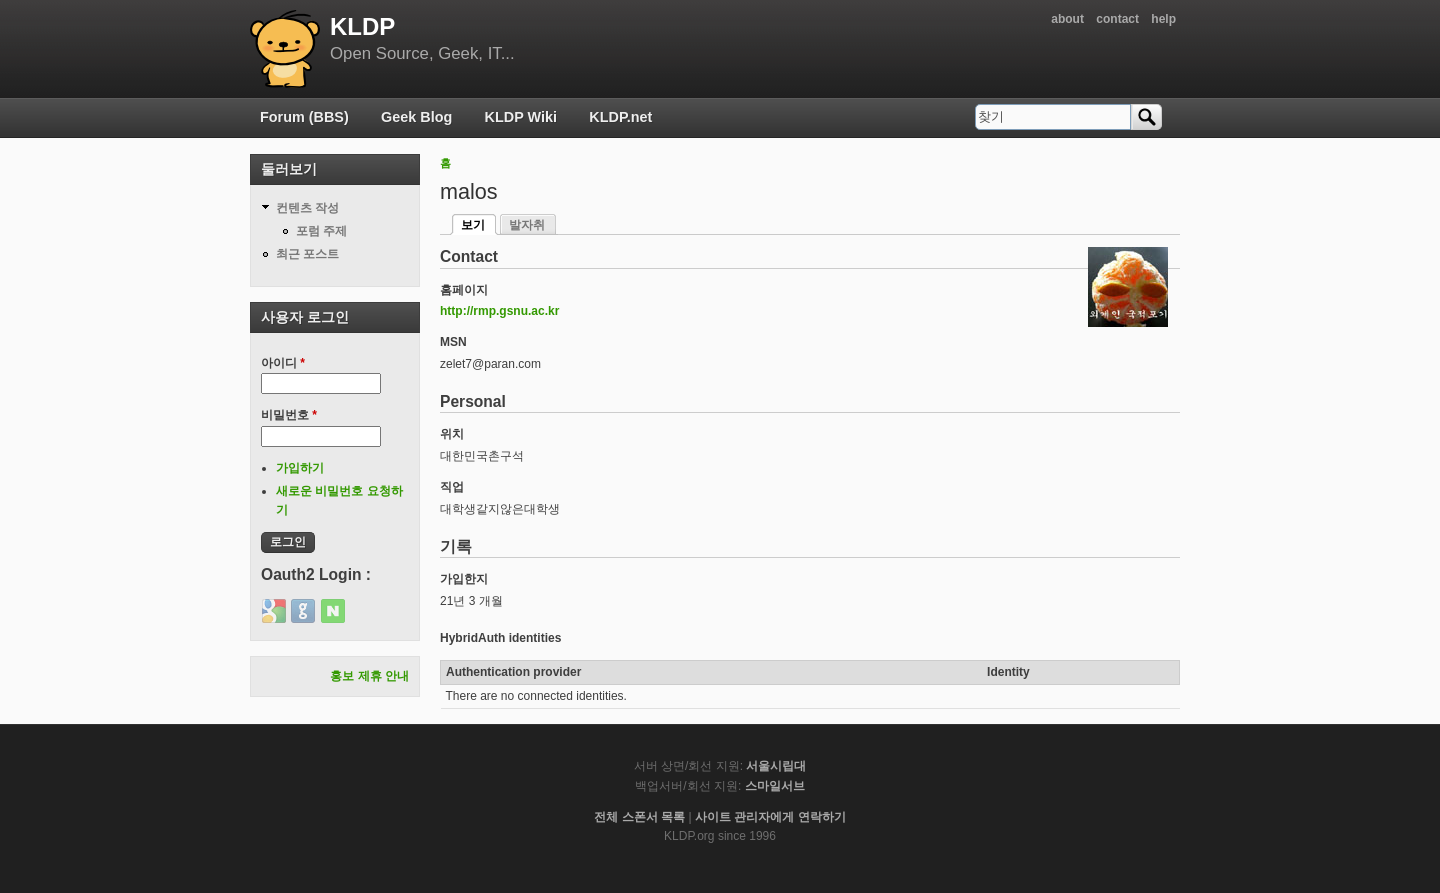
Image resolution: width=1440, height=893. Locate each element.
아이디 (283, 363)
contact (1117, 19)
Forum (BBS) (304, 117)
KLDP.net (620, 117)
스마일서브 (775, 786)
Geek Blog (416, 117)
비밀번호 (289, 415)
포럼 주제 (321, 231)
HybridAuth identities (500, 638)
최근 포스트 (307, 254)
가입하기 (300, 468)
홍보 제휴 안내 (369, 676)
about (1067, 19)
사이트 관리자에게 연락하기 (770, 817)
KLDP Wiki (521, 117)
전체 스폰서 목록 (639, 817)
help (1163, 19)
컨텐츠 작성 (307, 208)
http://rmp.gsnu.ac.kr (499, 311)
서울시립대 (776, 766)
